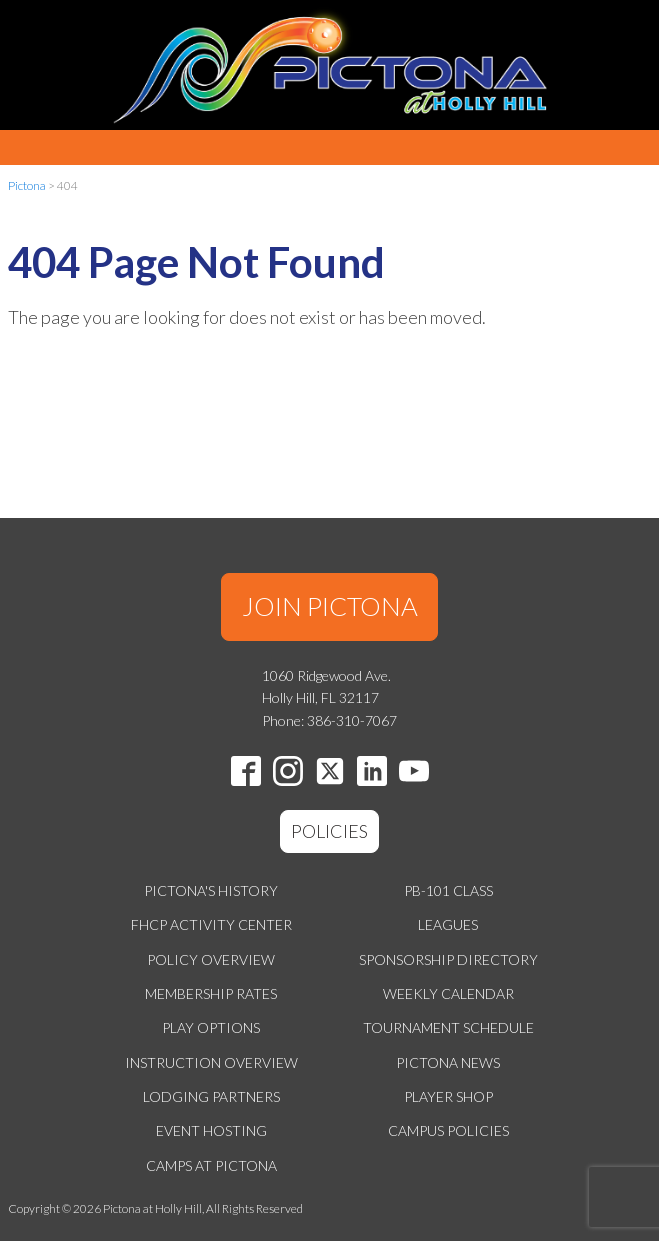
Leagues (448, 924)
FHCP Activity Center (211, 924)
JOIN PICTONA (330, 606)
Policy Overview (211, 959)
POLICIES (329, 831)
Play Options (211, 1027)
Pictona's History (211, 890)
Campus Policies (448, 1130)
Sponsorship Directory (448, 959)
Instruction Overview (211, 1062)
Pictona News (448, 1062)
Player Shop (448, 1096)
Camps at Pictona (211, 1165)
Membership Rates (211, 993)
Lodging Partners (211, 1096)
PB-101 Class (448, 890)
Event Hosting (211, 1130)
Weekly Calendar (448, 993)
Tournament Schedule (448, 1027)
